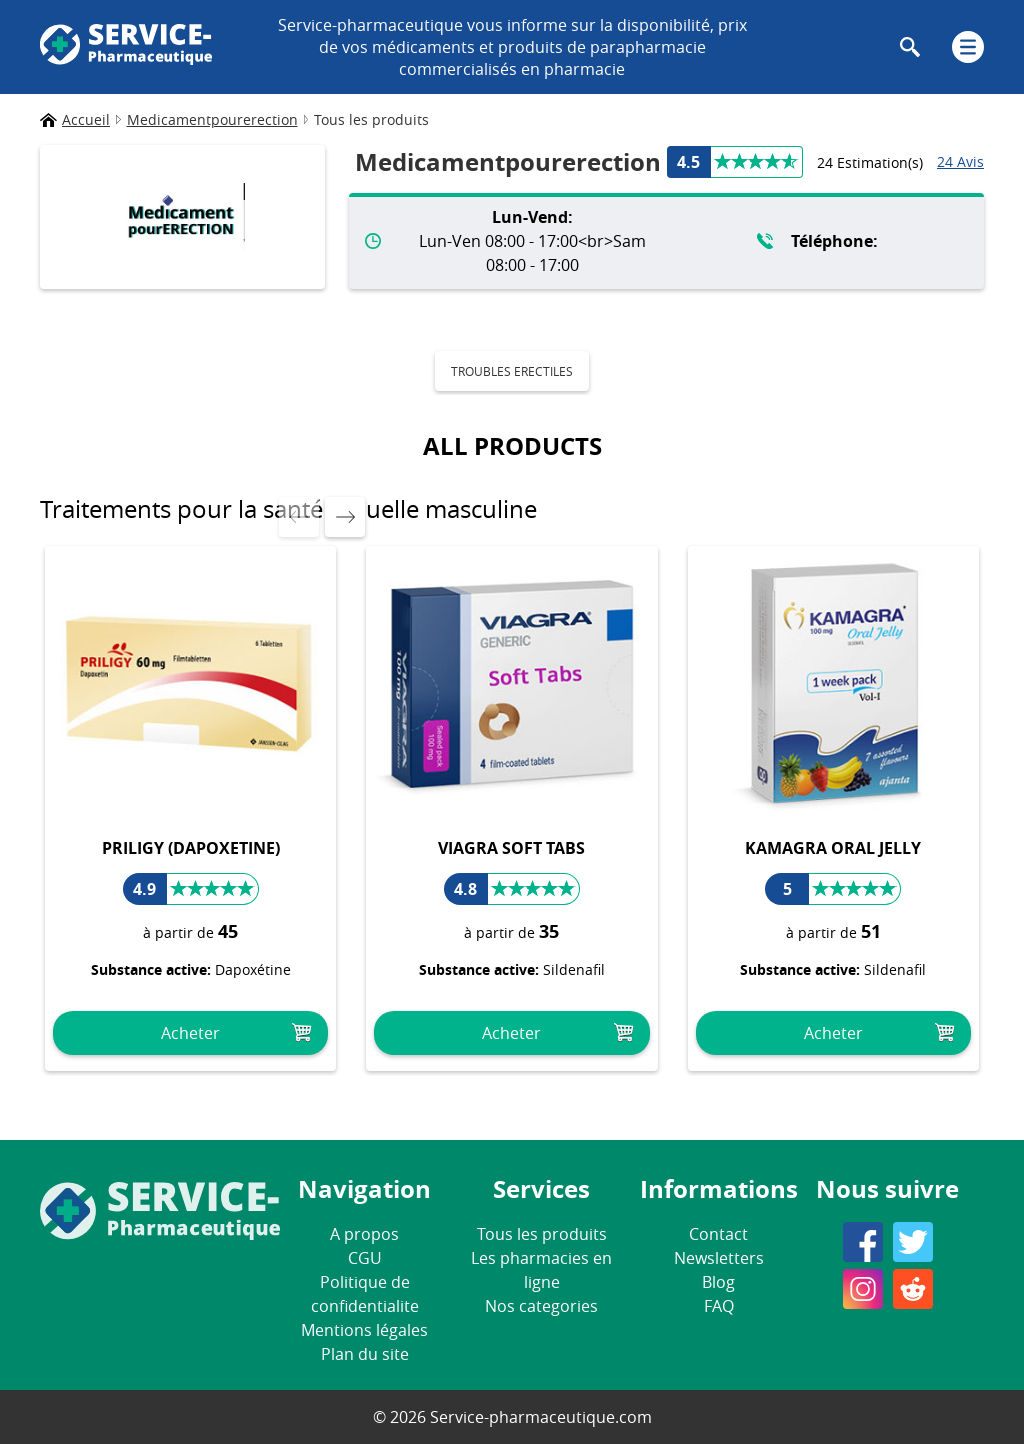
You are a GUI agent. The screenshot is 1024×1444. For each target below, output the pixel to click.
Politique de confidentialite (365, 1294)
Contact (718, 1234)
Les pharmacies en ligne (541, 1270)
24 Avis (960, 161)
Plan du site (365, 1354)
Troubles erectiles (512, 371)
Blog (718, 1282)
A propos (364, 1234)
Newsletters (719, 1258)
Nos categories (541, 1306)
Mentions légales (364, 1330)
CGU (365, 1258)
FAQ (719, 1306)
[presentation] (299, 517)
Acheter (190, 1033)
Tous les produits (542, 1234)
